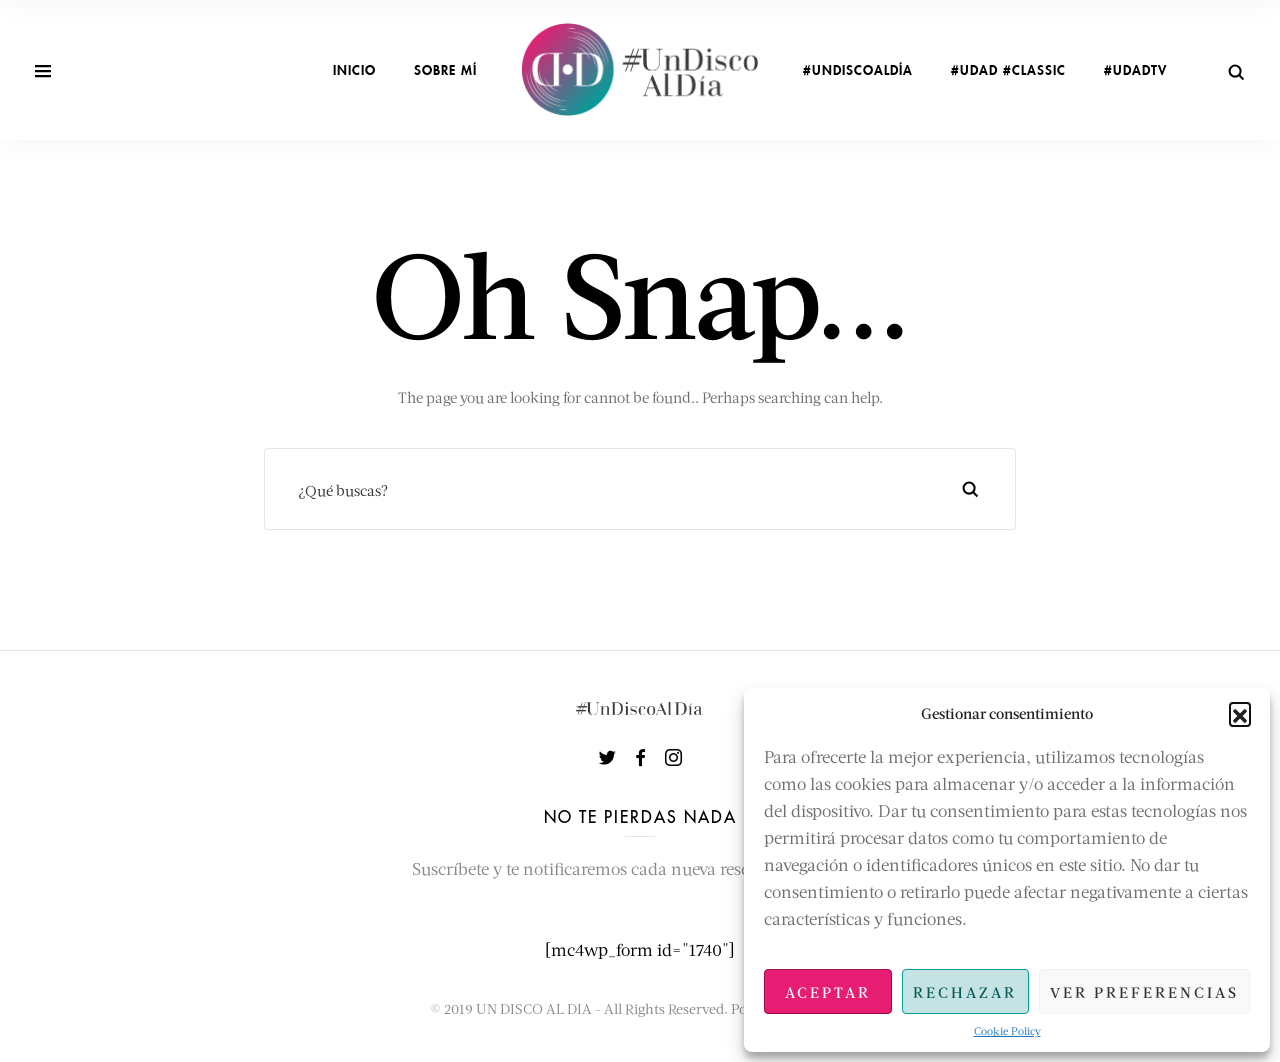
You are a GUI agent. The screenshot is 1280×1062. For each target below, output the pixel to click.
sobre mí (445, 70)
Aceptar (828, 992)
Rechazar (965, 992)
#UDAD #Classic (1008, 70)
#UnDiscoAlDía (858, 70)
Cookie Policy (1007, 1030)
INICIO (354, 70)
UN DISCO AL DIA (534, 1008)
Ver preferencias (1144, 992)
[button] (1240, 713)
